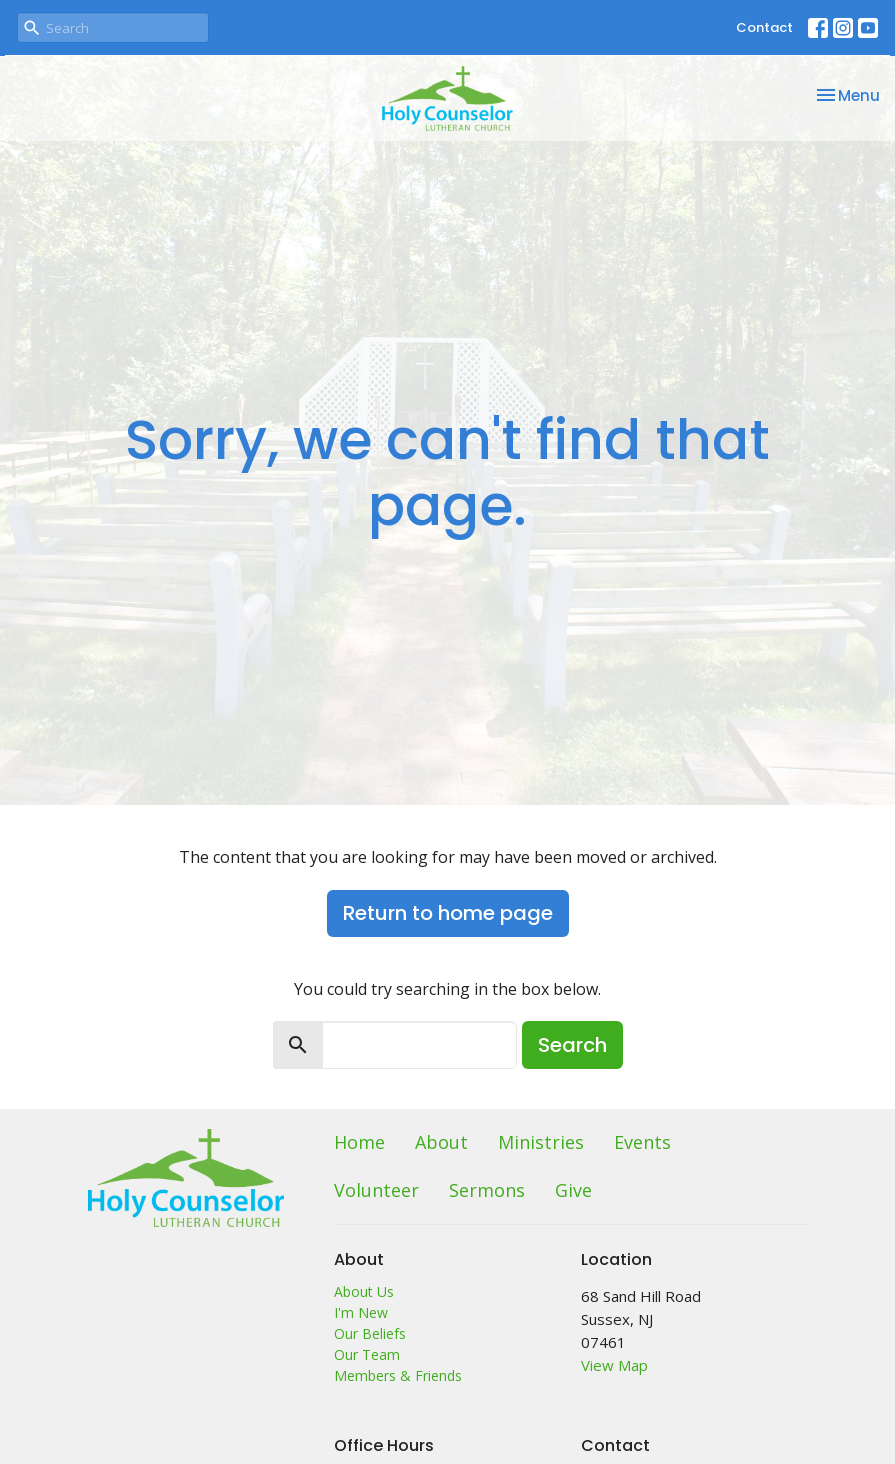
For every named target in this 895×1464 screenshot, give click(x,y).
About (441, 1142)
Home (359, 1142)
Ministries (541, 1142)
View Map (614, 1365)
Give (573, 1190)
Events (642, 1142)
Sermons (487, 1190)
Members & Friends (398, 1375)
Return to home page (448, 913)
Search (572, 1045)
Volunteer (376, 1190)
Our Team (367, 1354)
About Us (364, 1291)
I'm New (361, 1312)
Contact (764, 27)
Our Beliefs (370, 1333)
